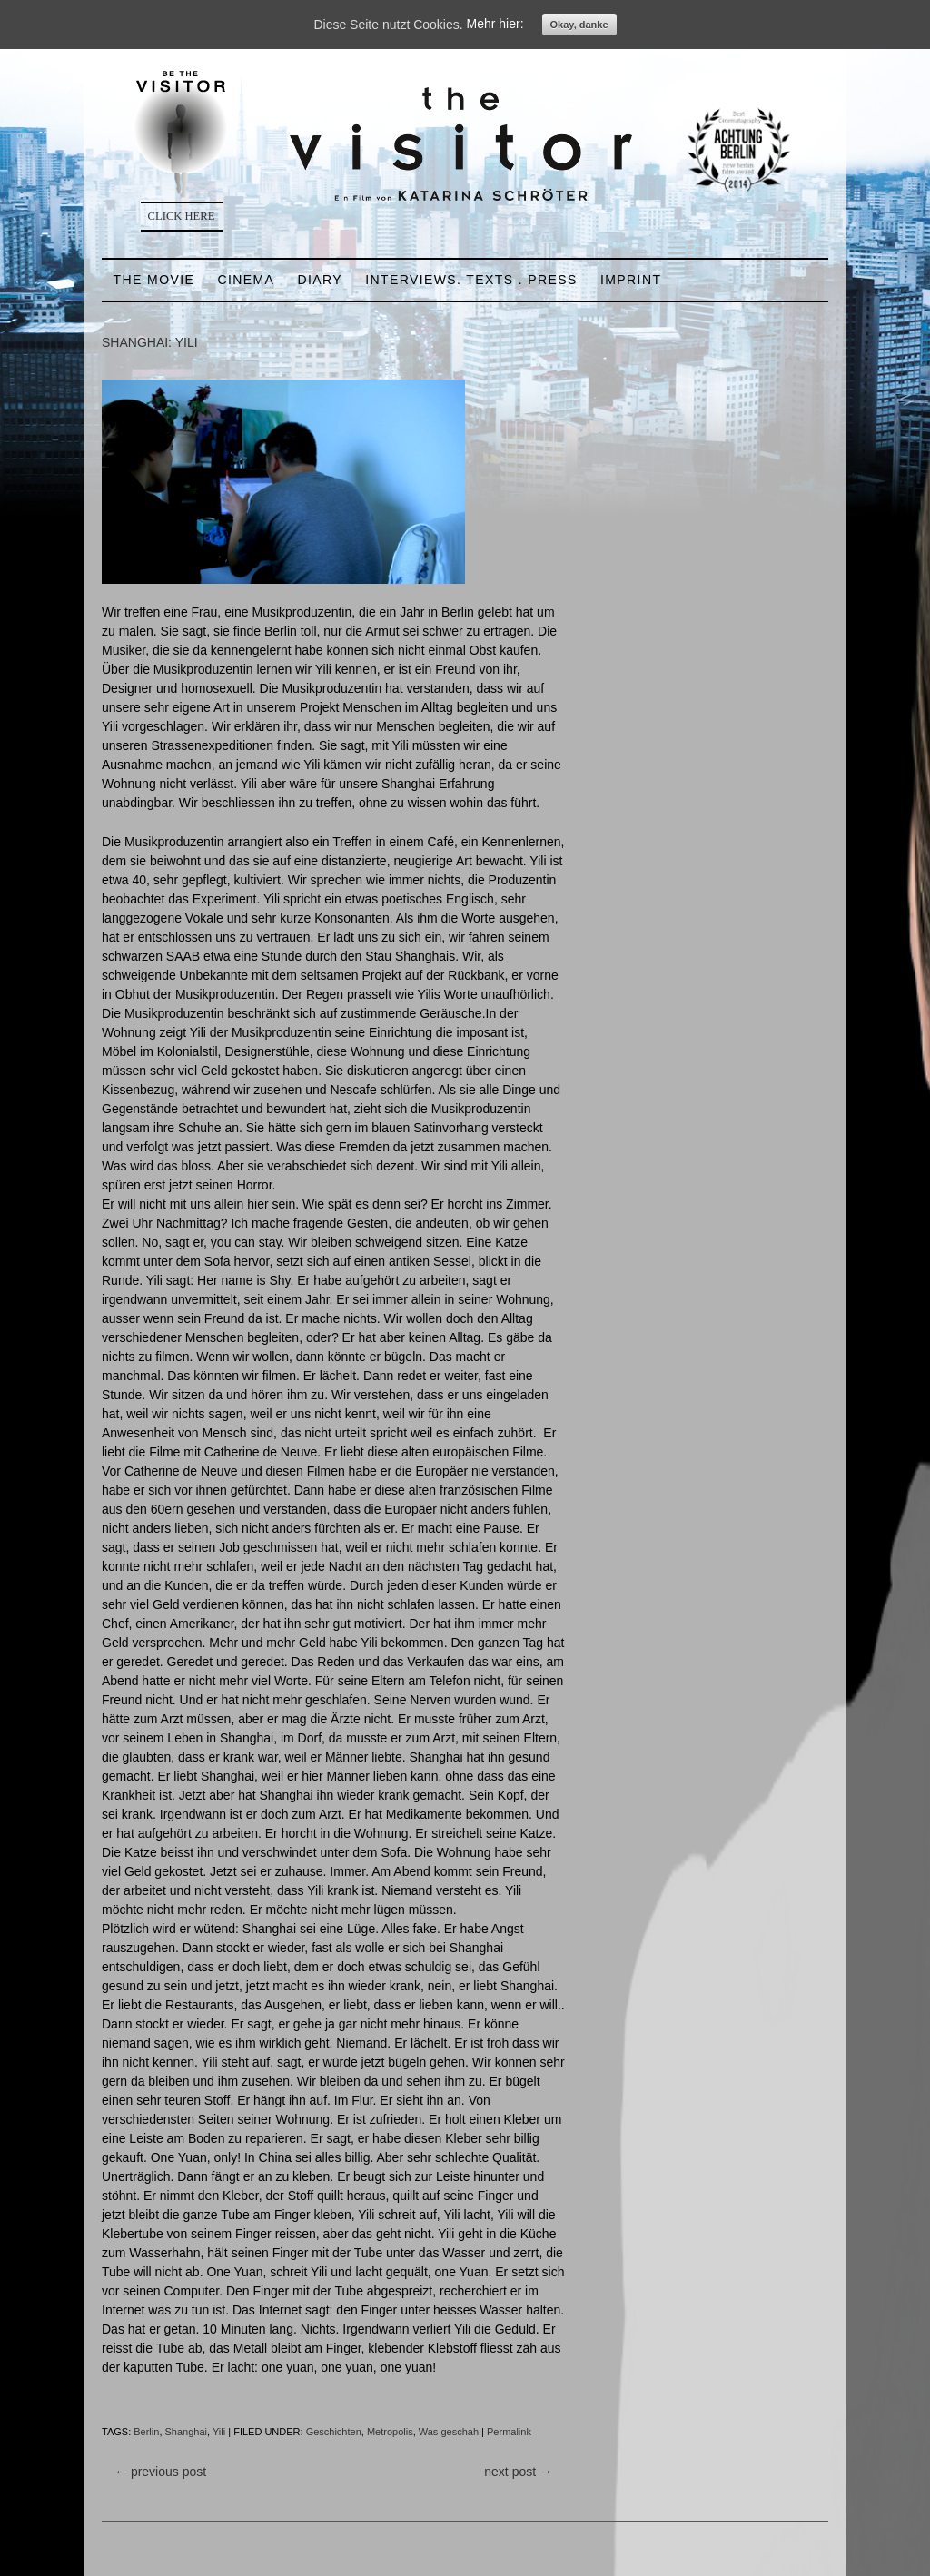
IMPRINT (630, 279)
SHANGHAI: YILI (150, 342)
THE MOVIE (154, 279)
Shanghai (186, 2431)
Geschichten (333, 2431)
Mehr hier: (495, 24)
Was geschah (449, 2431)
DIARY (319, 279)
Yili (219, 2431)
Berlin (146, 2431)
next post (518, 2471)
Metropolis (390, 2431)
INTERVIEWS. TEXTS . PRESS (471, 279)
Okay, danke (579, 24)
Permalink (509, 2431)
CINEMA (245, 279)
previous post (160, 2471)
